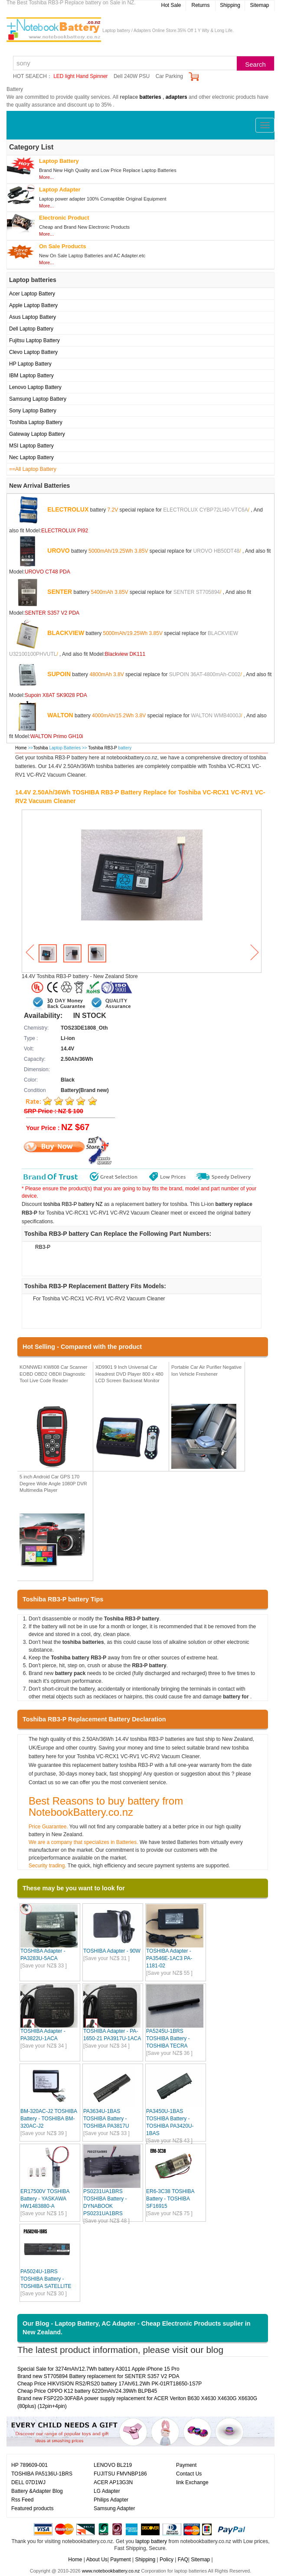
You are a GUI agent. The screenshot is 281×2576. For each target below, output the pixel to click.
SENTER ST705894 (196, 592)
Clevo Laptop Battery (33, 352)
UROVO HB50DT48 (216, 551)
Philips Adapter (111, 2500)
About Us (96, 2560)
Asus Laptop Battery (32, 317)
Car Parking (169, 76)
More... (46, 177)
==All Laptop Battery (32, 469)
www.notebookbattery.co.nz (111, 2570)
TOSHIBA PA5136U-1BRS (41, 2474)
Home (21, 747)
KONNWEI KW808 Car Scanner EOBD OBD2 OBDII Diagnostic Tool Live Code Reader (54, 1373)
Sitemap (259, 5)
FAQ (183, 2560)
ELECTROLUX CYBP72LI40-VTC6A (205, 509)
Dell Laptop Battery (31, 329)
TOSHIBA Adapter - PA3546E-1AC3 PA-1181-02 (169, 1958)
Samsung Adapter (114, 2508)
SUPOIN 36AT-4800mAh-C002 (205, 674)
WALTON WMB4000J (216, 715)
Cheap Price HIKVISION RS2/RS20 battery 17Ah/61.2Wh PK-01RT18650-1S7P (109, 2384)
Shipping (230, 5)
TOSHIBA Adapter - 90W (111, 1951)
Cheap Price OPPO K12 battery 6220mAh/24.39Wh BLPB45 (87, 2391)
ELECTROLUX (67, 508)
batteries (150, 97)
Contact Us (189, 2474)
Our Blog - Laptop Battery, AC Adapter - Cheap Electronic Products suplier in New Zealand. (137, 2328)
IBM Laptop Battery (31, 376)
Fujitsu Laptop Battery (34, 340)
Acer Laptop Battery (32, 294)
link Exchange (192, 2482)
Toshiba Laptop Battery (35, 422)
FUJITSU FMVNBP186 (120, 2474)
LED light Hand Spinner (80, 76)
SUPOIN (59, 673)
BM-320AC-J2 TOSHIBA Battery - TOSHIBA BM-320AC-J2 (48, 2118)
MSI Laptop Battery (31, 446)
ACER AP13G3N (113, 2482)
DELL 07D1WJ (28, 2482)
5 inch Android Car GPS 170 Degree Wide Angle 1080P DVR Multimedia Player (53, 1483)
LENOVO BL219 (113, 2465)
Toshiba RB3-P (103, 747)
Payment (186, 2465)
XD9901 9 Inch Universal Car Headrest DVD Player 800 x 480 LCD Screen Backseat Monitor (129, 1373)
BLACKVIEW (65, 632)
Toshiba (40, 747)
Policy (166, 2560)
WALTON (60, 714)
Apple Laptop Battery (33, 305)
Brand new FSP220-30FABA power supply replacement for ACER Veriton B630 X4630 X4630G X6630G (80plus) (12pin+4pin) (137, 2402)
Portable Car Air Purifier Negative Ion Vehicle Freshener (206, 1370)
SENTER (59, 591)
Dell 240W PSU (132, 76)
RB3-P (42, 1247)
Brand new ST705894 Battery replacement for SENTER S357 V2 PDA (98, 2376)
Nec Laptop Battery (31, 457)
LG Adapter (107, 2491)
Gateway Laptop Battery (37, 434)
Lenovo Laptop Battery (35, 387)
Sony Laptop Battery (32, 411)
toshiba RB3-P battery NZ (73, 1204)
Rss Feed (22, 2500)
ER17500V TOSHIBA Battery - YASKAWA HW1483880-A (44, 2198)
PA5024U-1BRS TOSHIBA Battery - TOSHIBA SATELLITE (46, 2278)
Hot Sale (171, 5)
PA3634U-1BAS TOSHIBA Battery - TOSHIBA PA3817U (106, 2118)
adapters (176, 97)
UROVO (58, 550)
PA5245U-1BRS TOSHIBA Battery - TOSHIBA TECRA (168, 2038)
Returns (200, 5)
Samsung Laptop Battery (37, 399)
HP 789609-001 (29, 2465)
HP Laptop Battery (30, 364)
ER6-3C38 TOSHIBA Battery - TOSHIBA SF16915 (170, 2198)
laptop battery (151, 2541)
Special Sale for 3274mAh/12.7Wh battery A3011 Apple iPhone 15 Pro (98, 2369)
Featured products (32, 2508)
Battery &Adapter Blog (37, 2491)
